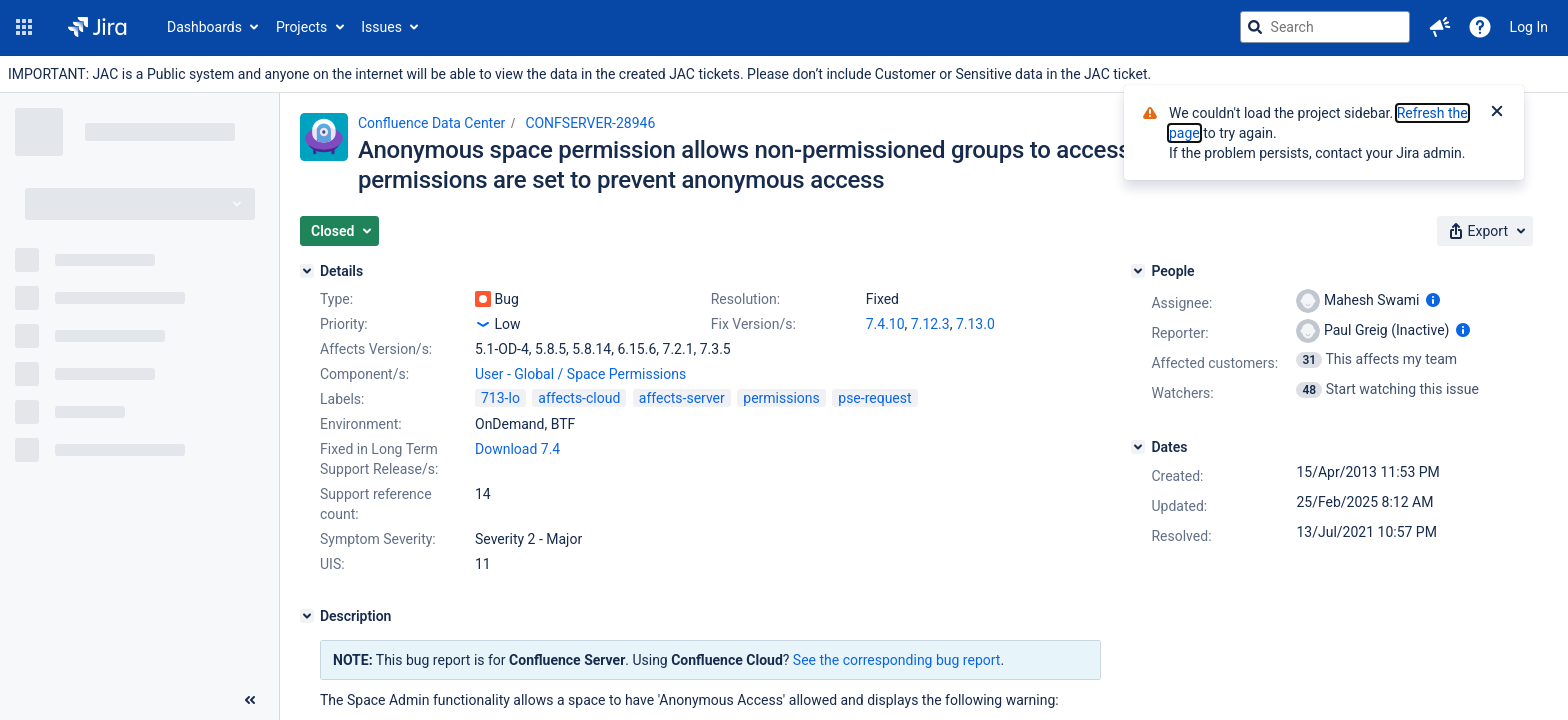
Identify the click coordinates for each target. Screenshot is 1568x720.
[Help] (1480, 27)
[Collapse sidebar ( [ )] (250, 700)
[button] (24, 27)
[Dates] (1138, 447)
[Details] (307, 271)
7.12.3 (930, 324)
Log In (1529, 27)
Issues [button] (381, 27)
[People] (1138, 271)
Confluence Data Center (431, 123)
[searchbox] (1325, 27)
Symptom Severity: (378, 539)
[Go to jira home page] (97, 27)
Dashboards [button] (204, 27)
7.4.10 (885, 324)
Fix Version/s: (753, 324)
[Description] (307, 616)
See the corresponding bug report (897, 660)
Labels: (342, 399)
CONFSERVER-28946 (590, 123)
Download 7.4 (517, 449)
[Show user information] (1433, 300)
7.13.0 (975, 324)
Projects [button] (301, 27)
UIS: (332, 564)
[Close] (1497, 113)
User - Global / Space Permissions (580, 374)
